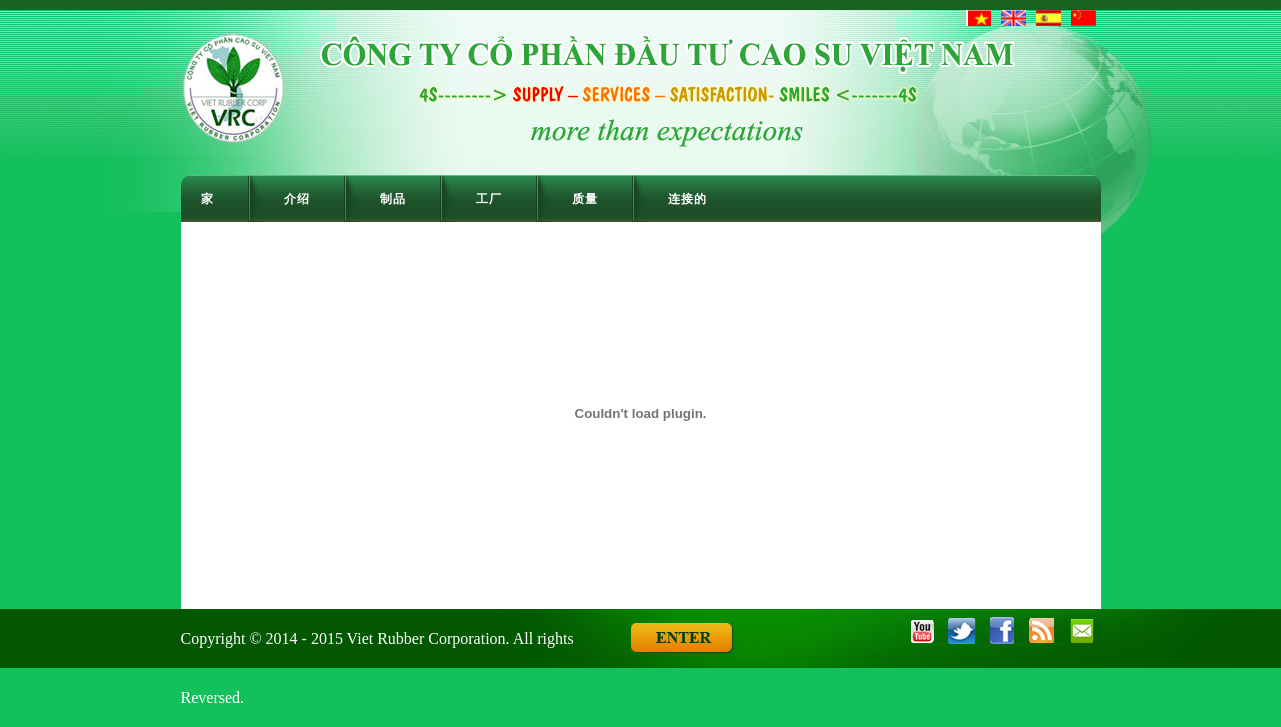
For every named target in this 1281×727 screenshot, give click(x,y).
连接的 (687, 199)
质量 (585, 199)
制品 (393, 199)
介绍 (297, 199)
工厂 (489, 199)
